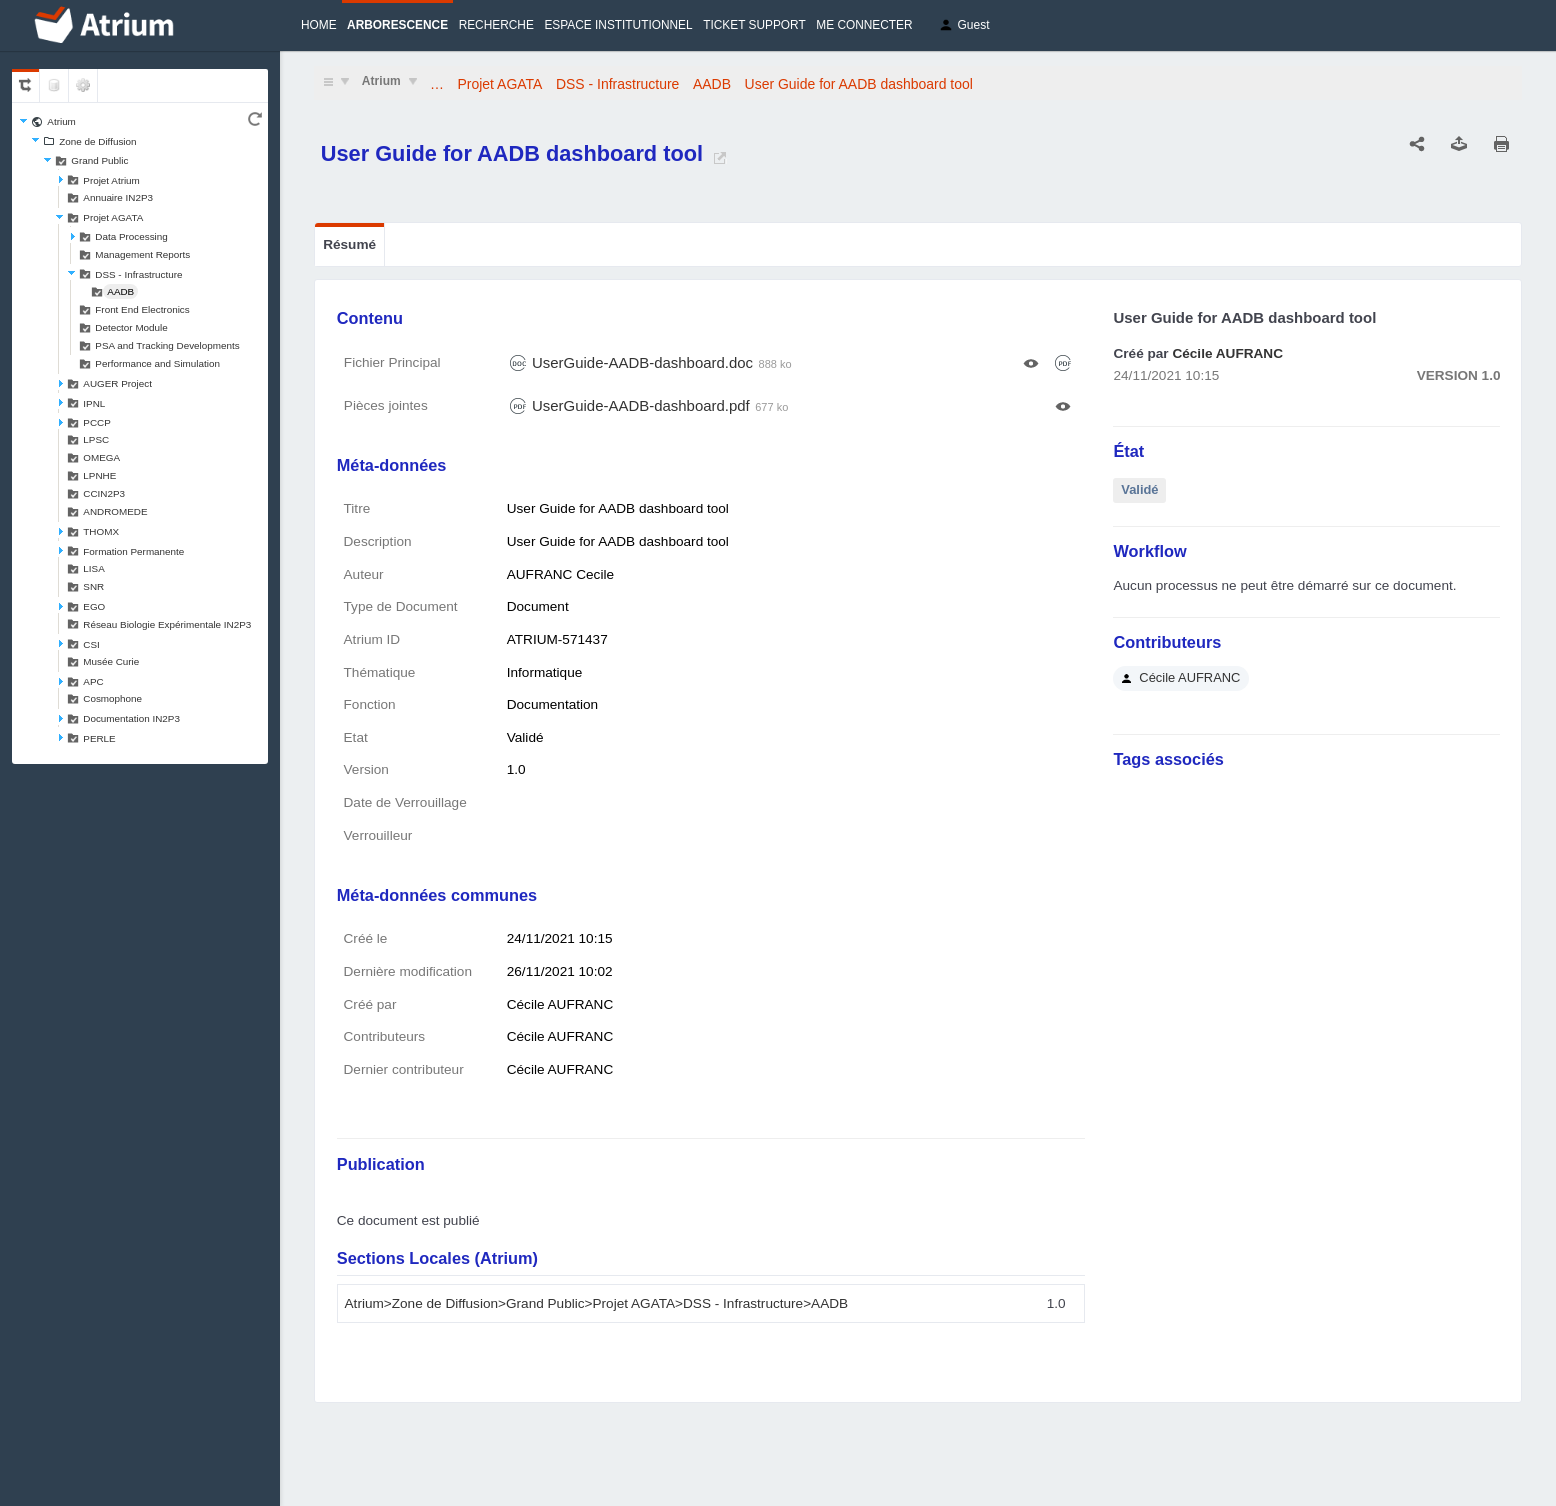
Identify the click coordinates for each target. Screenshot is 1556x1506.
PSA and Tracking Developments (167, 345)
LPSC (96, 439)
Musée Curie (111, 661)
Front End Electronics (142, 309)
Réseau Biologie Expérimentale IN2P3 (167, 624)
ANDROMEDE (115, 511)
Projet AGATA (113, 217)
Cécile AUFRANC (1227, 353)
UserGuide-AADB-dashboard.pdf (641, 405)
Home (319, 25)
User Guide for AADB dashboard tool (859, 84)
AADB (120, 291)
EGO (94, 606)
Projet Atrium (111, 180)
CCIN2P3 (104, 493)
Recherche (496, 25)
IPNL (94, 403)
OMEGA (101, 457)
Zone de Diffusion (97, 141)
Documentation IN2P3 (131, 718)
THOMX (101, 531)
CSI (91, 644)
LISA (93, 568)
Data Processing (131, 236)
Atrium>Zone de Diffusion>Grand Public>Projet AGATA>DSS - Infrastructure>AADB (597, 1303)
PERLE (99, 738)
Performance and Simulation (157, 363)
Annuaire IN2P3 (118, 197)
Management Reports (142, 254)
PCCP (96, 422)
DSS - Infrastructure (138, 274)
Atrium (61, 121)
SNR (93, 586)
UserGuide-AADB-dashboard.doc (642, 362)
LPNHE (99, 475)
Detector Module (131, 327)
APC (93, 681)
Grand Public (99, 160)
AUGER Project (117, 383)
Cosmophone (112, 698)
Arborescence (397, 25)
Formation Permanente (133, 551)
